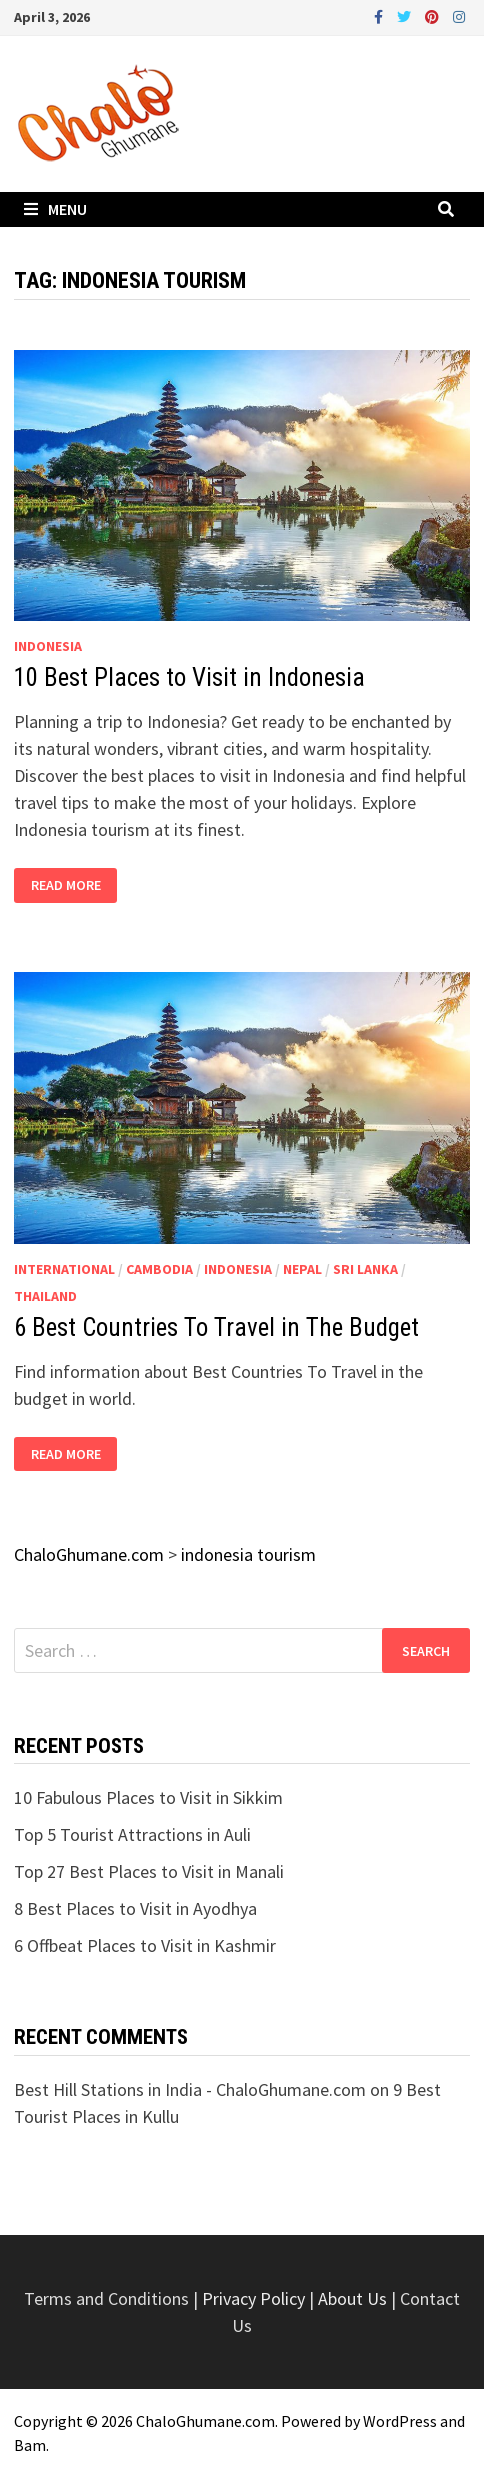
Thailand (45, 1296)
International (64, 1269)
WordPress (400, 2421)
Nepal (302, 1269)
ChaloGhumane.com (205, 2421)
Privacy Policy (255, 2298)
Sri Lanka (365, 1269)
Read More (65, 885)
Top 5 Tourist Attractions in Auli (132, 1834)
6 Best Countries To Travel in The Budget (216, 1327)
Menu (55, 209)
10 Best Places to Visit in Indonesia (189, 677)
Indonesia (48, 646)
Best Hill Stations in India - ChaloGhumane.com (190, 2089)
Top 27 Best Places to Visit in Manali (149, 1871)
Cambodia (159, 1269)
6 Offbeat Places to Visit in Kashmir (145, 1945)
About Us (352, 2298)
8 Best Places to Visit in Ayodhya (135, 1908)
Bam (30, 2445)
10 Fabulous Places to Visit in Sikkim (148, 1797)
